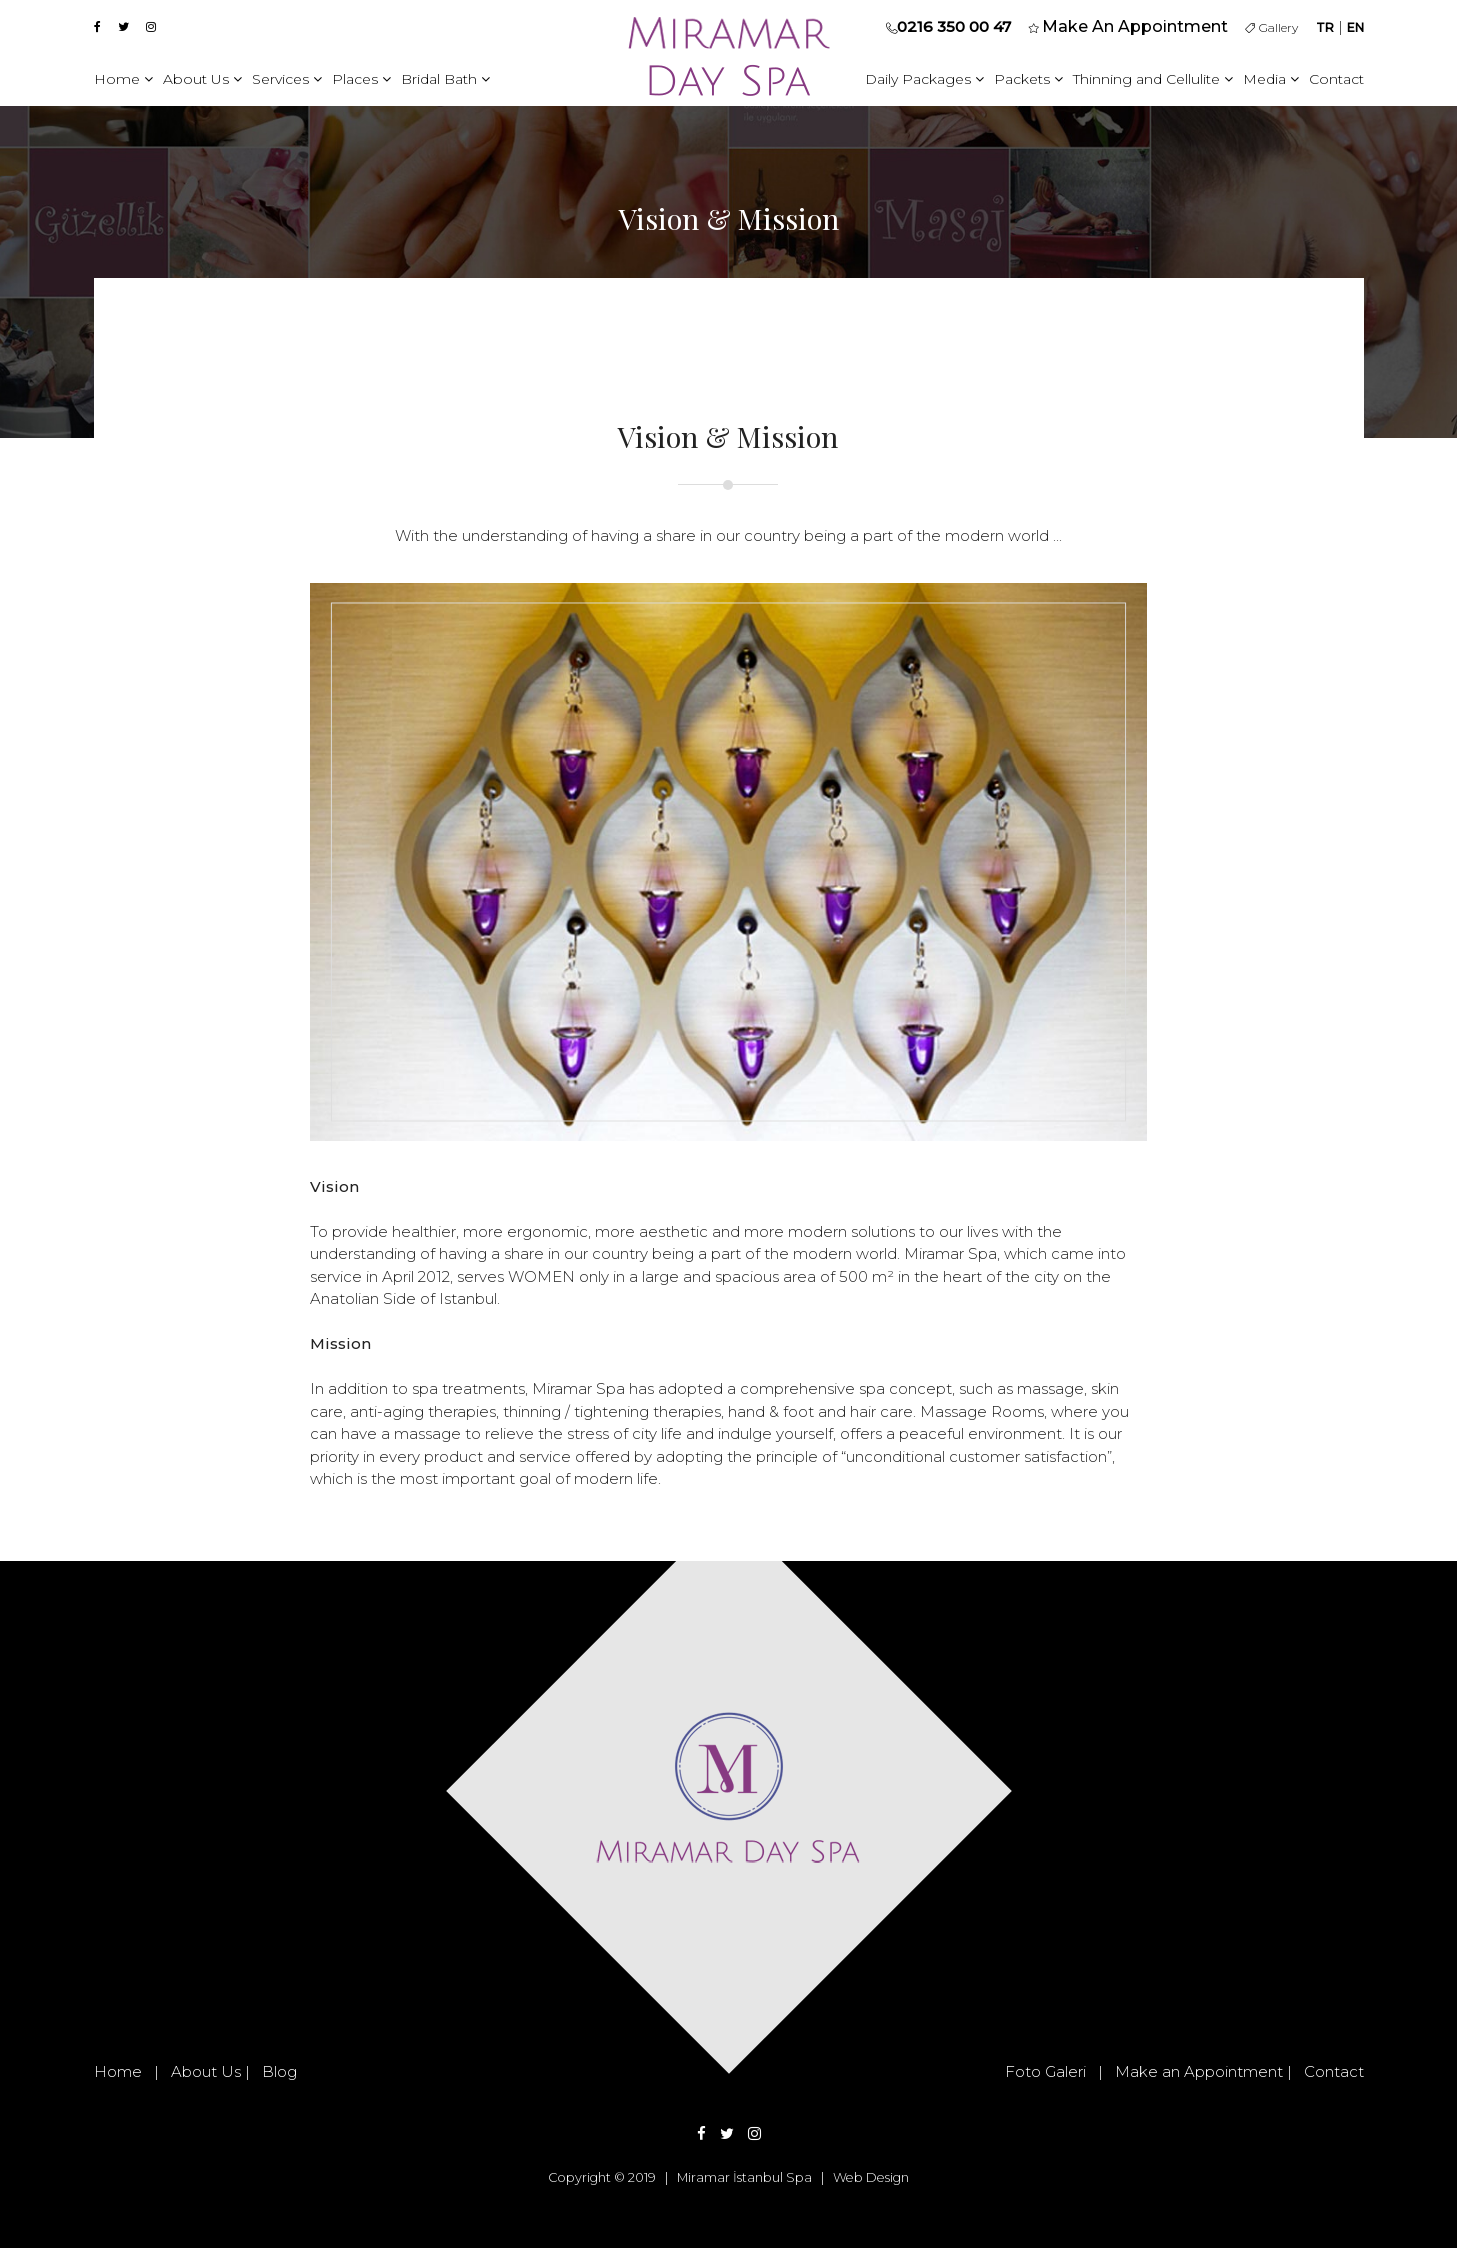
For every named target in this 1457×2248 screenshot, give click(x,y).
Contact (1336, 79)
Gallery (1271, 27)
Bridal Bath (445, 79)
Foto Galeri (1045, 2071)
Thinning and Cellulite (1153, 79)
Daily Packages (924, 79)
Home (123, 79)
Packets (1028, 79)
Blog (279, 2071)
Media (1271, 79)
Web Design (871, 2177)
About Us (202, 79)
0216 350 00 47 (954, 26)
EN (1355, 27)
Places (361, 79)
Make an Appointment (1199, 2071)
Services (287, 79)
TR (1325, 27)
